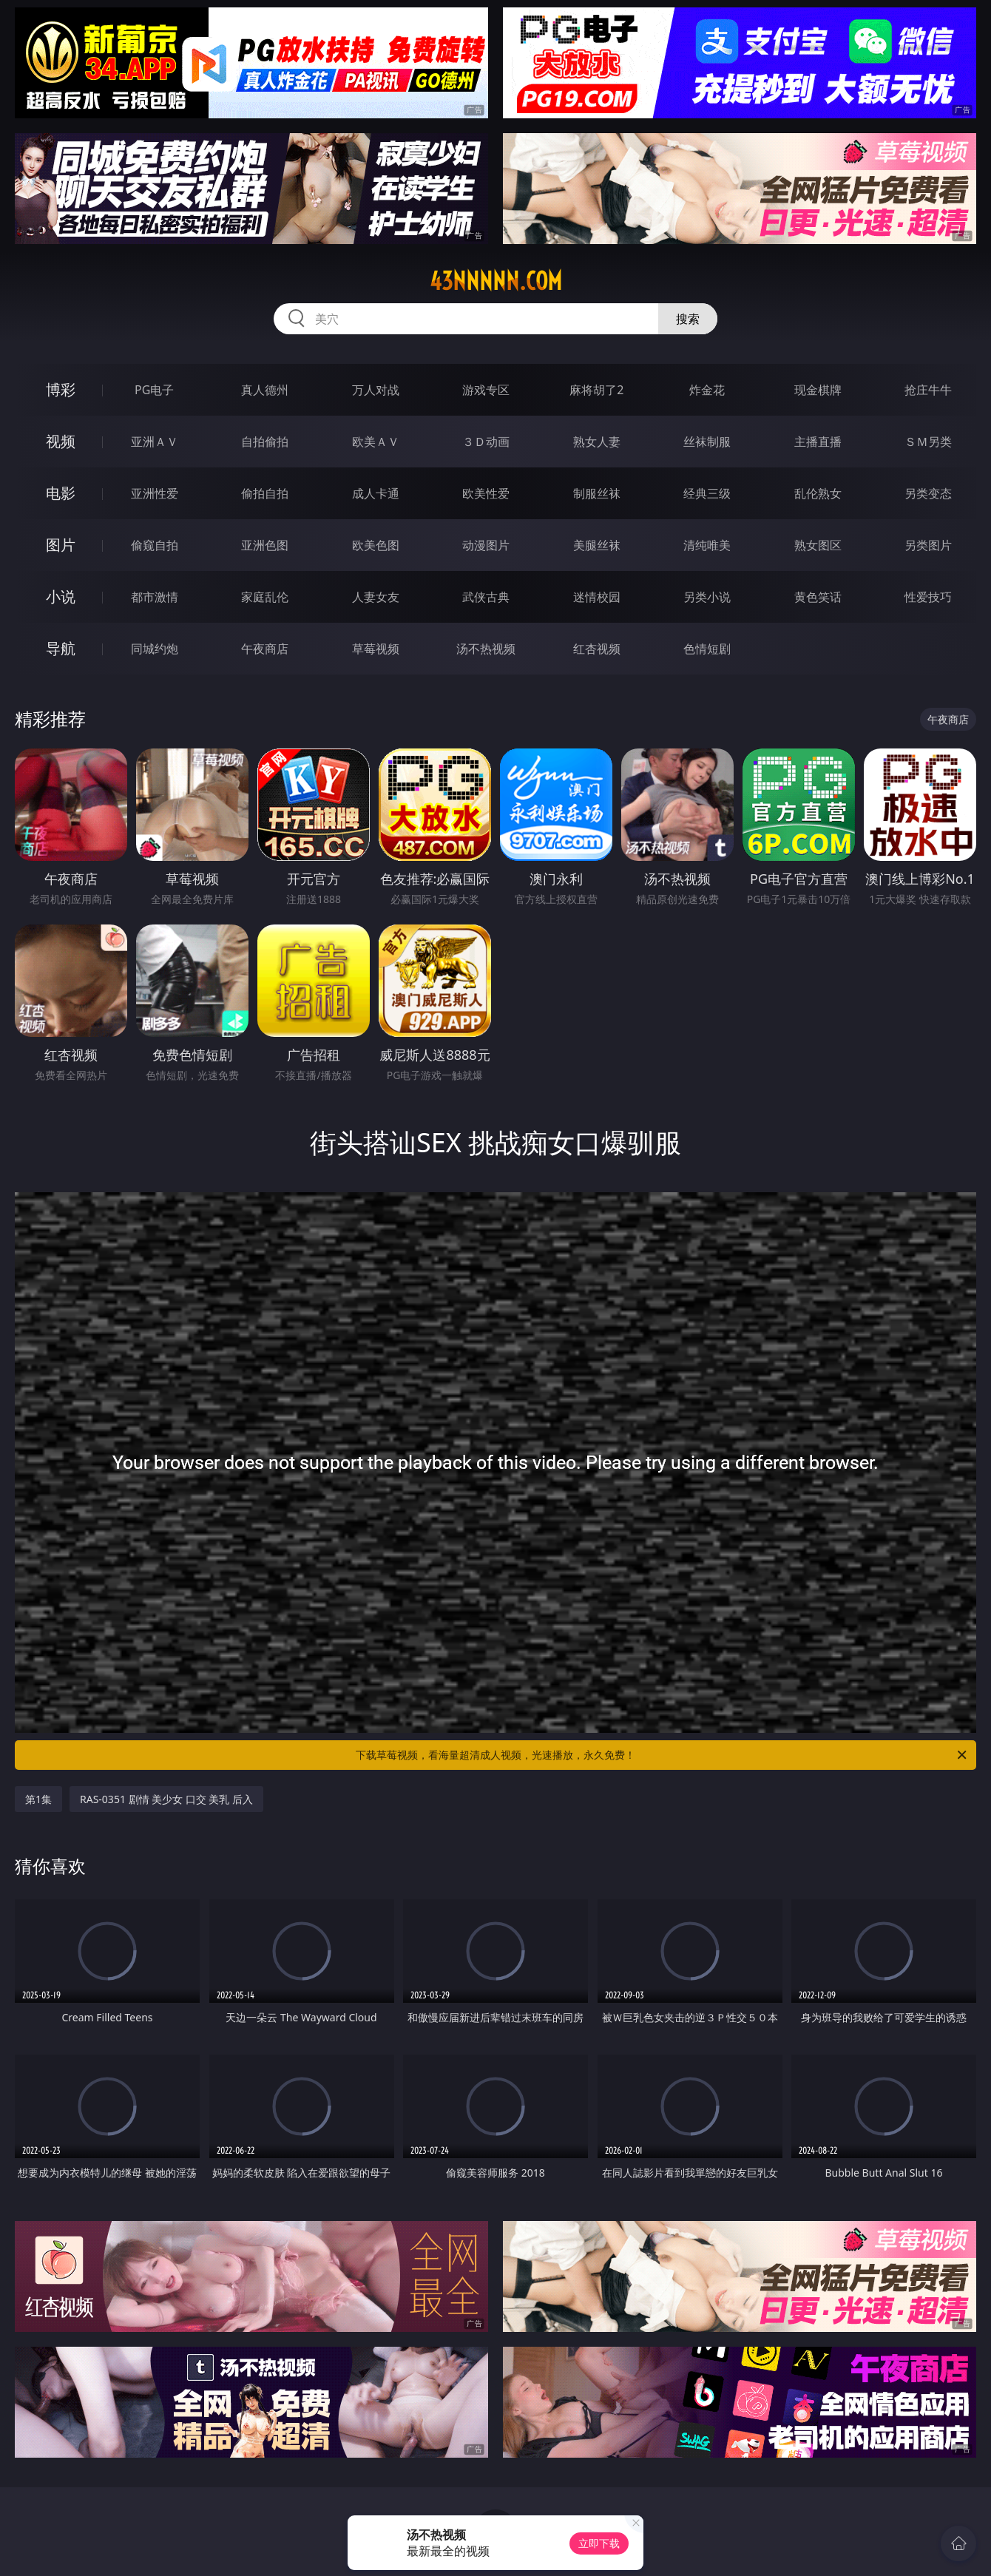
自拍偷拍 (264, 441)
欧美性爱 (486, 493)
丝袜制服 (707, 441)
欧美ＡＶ (375, 441)
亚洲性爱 (154, 493)
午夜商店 (264, 648)
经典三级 (707, 493)
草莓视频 (375, 648)
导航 (60, 648)
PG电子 (154, 390)
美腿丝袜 (596, 545)
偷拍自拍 (264, 493)
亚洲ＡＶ (154, 441)
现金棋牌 (818, 390)
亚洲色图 (264, 545)
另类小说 (707, 597)
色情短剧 (707, 648)
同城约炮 (154, 648)
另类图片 (928, 545)
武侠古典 (486, 597)
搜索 (688, 319)
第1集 (38, 1799)
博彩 (60, 389)
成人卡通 (375, 493)
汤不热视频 (485, 648)
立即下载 (599, 2543)
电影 (60, 493)
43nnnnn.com (496, 281)
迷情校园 (596, 597)
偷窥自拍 (154, 545)
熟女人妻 (596, 441)
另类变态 (928, 493)
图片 (60, 545)
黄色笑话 (818, 597)
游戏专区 (486, 390)
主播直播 (818, 441)
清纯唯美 (707, 545)
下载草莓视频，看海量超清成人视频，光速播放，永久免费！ (662, 1755)
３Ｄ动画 (486, 441)
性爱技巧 (928, 597)
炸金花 (707, 390)
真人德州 (264, 390)
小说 (60, 596)
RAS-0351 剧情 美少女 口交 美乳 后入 (166, 1799)
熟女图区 (818, 545)
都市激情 (154, 597)
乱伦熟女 (818, 493)
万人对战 (375, 390)
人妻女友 (375, 597)
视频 (60, 441)
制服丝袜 (596, 493)
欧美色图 (375, 545)
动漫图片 (486, 545)
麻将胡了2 (596, 390)
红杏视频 (596, 648)
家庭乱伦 (264, 597)
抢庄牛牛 (928, 390)
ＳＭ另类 (928, 441)
